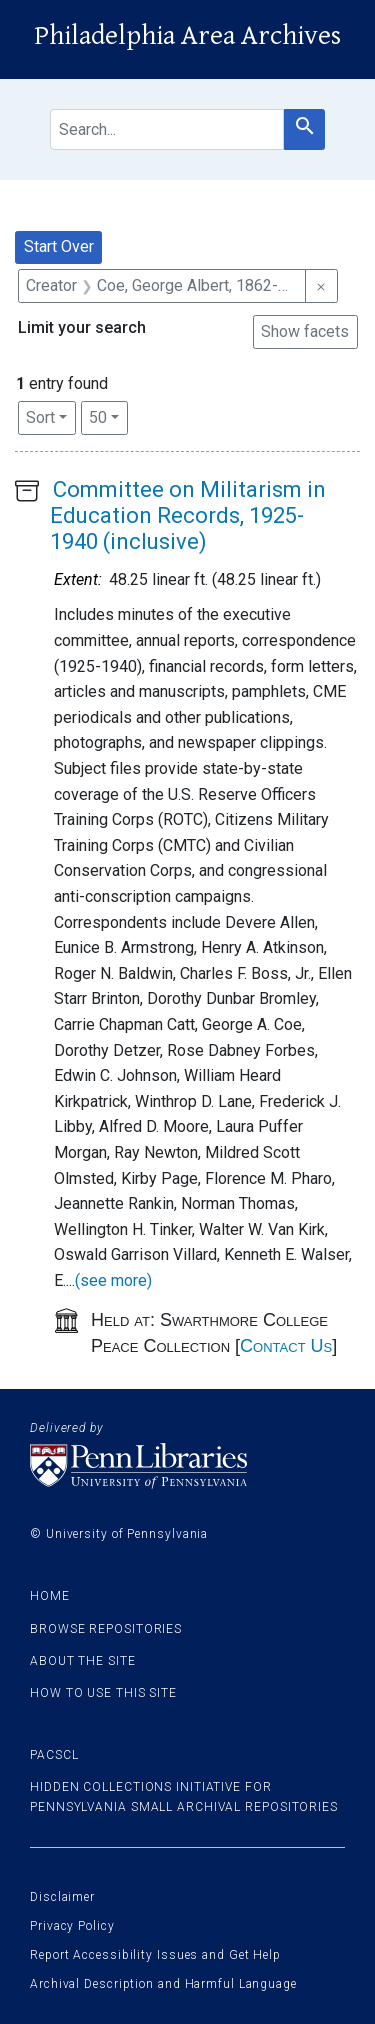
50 (108, 416)
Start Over (59, 246)
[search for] (167, 129)
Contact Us (286, 1346)
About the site (83, 1661)
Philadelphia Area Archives (187, 36)
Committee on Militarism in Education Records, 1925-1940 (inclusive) (188, 516)
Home (50, 1596)
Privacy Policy (72, 1926)
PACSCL (54, 1755)
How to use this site (103, 1693)
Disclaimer (62, 1897)
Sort (40, 417)
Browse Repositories (106, 1629)
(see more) (113, 1280)
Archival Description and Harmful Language (163, 1984)
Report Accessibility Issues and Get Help (155, 1955)
